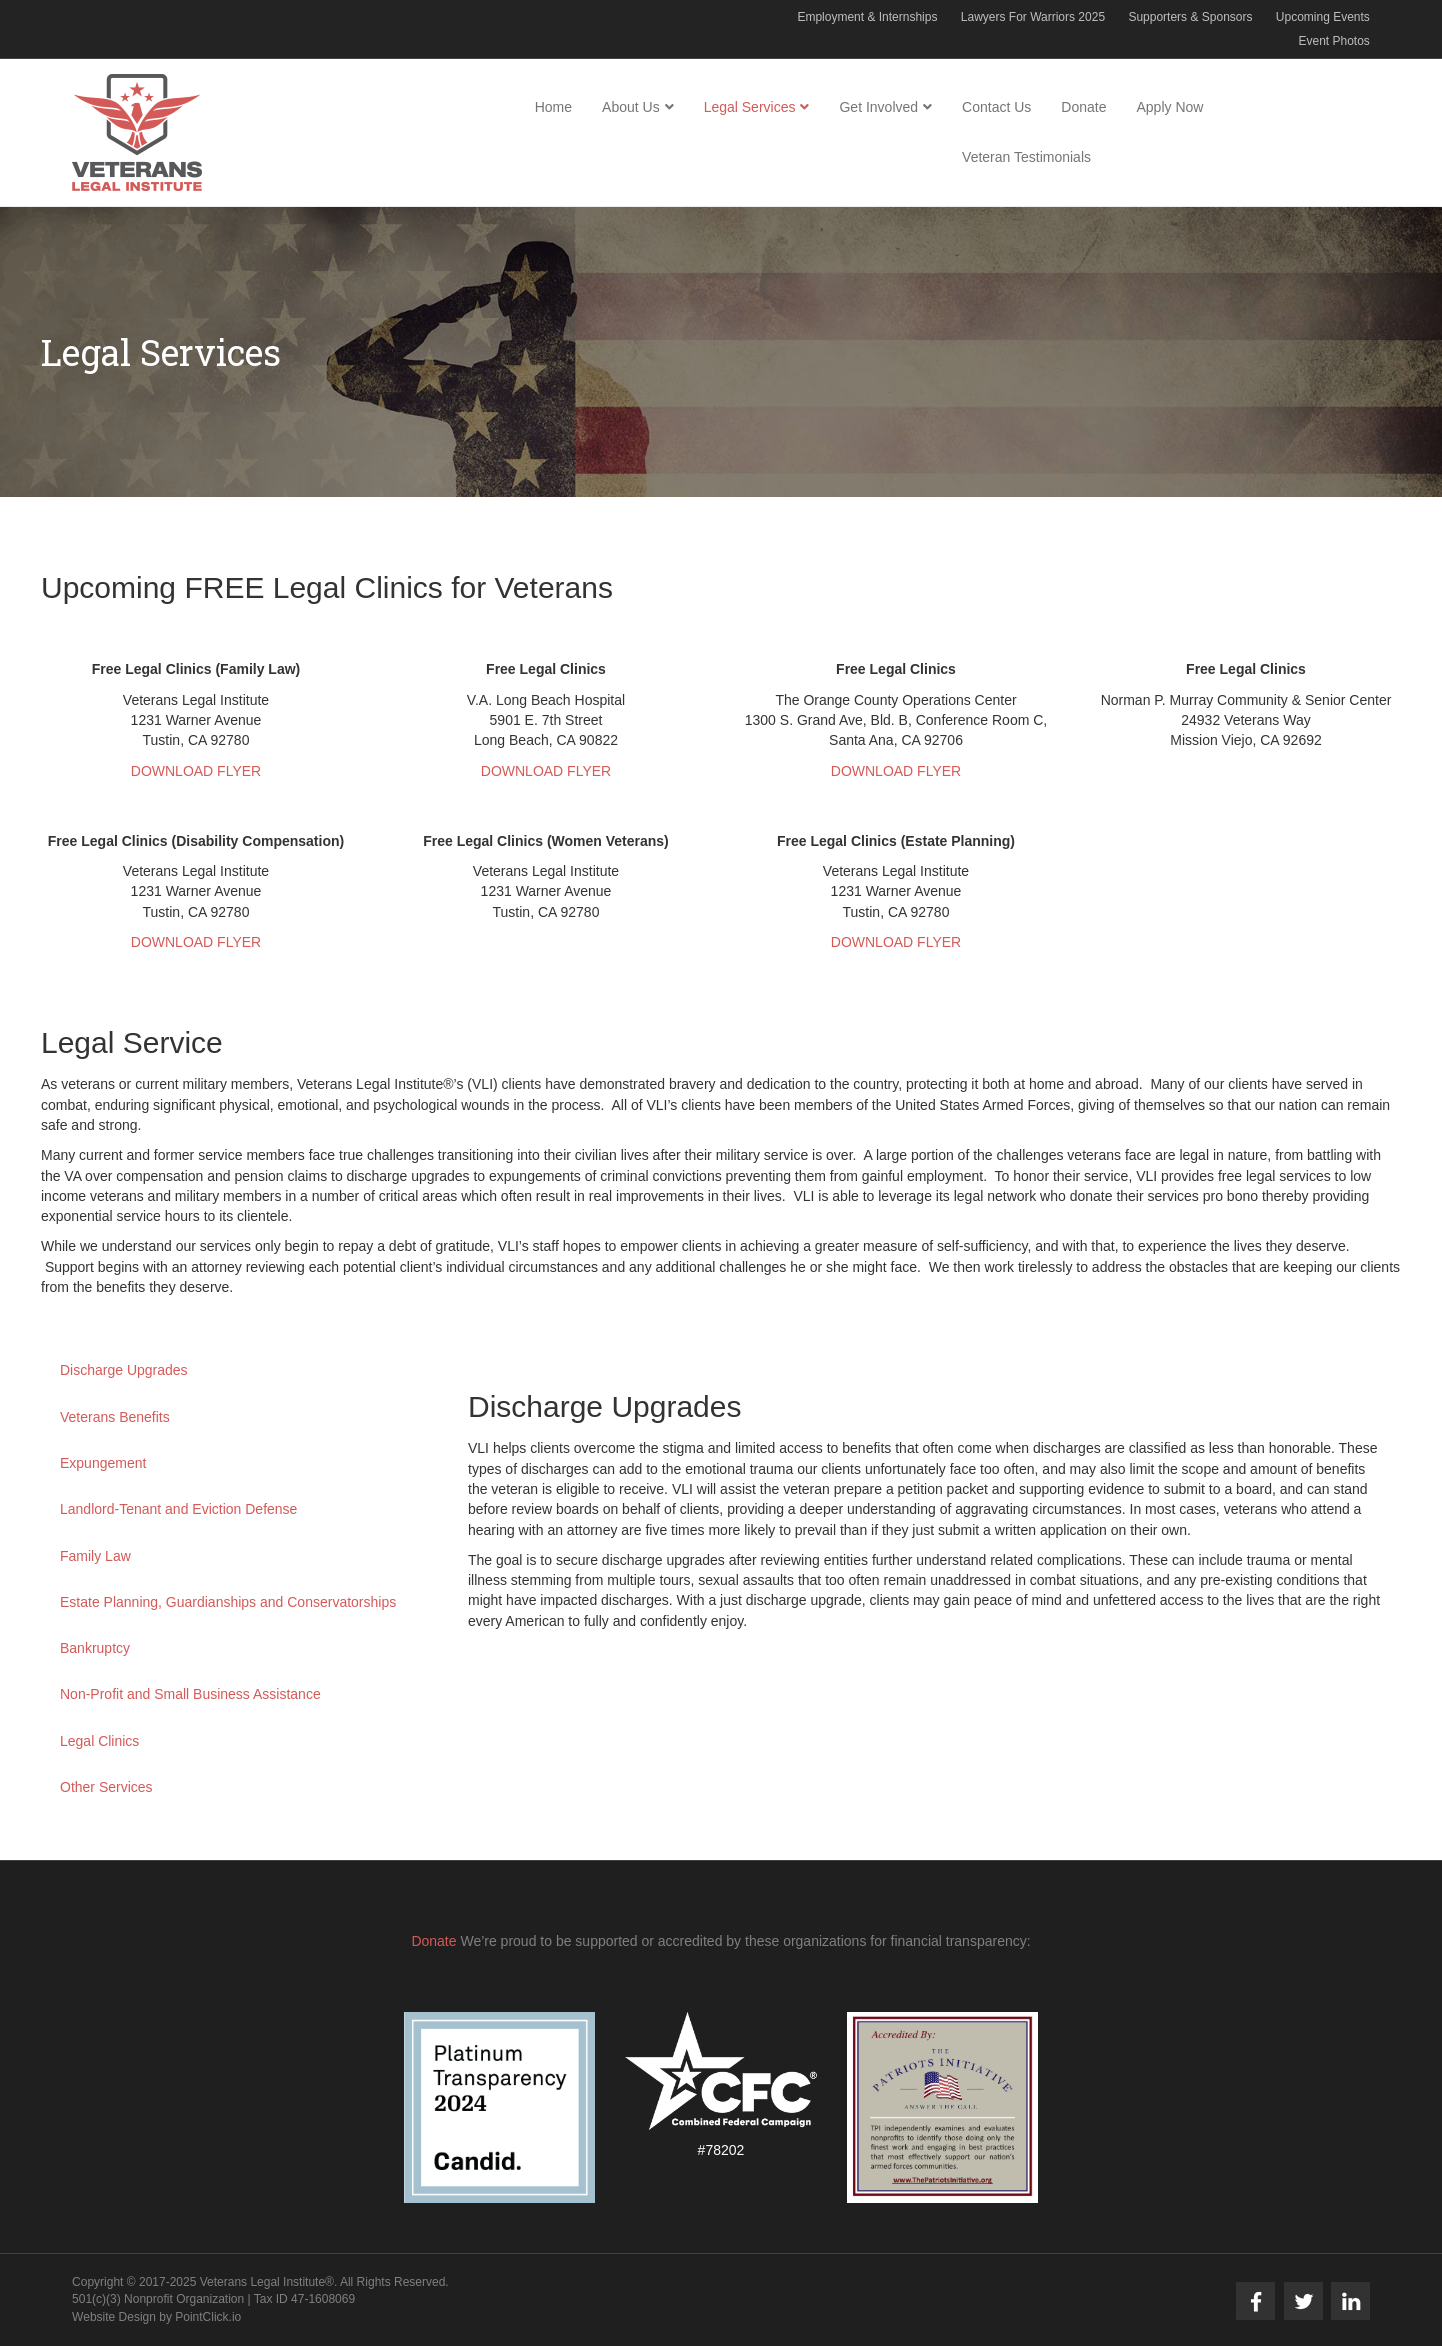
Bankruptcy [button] (95, 1648)
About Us (631, 107)
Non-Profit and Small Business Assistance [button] (190, 1694)
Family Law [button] (95, 1556)
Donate (1083, 107)
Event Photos (1333, 41)
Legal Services (750, 107)
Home (553, 107)
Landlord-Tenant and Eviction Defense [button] (178, 1509)
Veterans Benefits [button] (115, 1417)
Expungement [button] (103, 1463)
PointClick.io (208, 2317)
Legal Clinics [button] (99, 1741)
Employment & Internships (867, 17)
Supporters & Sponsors (1190, 17)
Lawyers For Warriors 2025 (1033, 17)
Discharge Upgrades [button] (124, 1370)
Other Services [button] (106, 1787)
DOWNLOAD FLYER (196, 771)
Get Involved (878, 107)
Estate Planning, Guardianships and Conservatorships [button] (228, 1602)
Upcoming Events (1323, 17)
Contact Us (996, 107)
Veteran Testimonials (1026, 157)
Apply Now (1169, 107)
